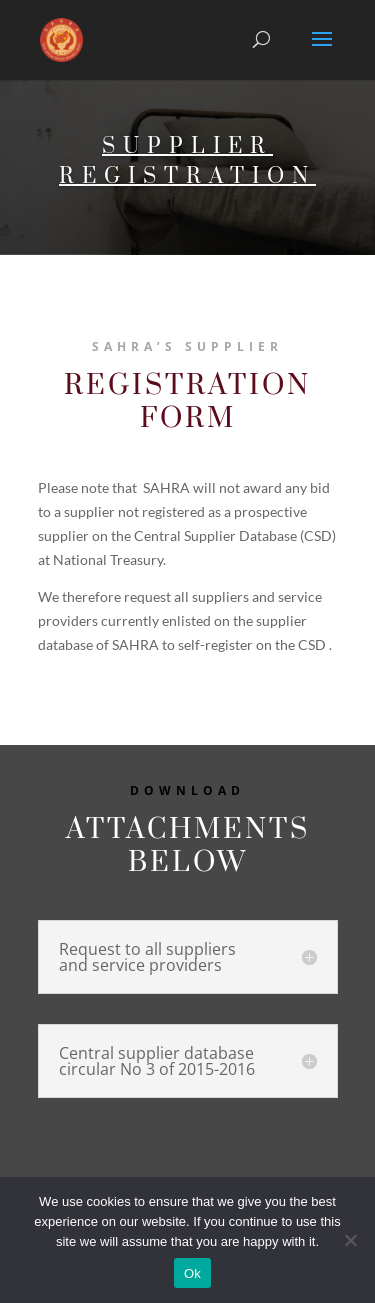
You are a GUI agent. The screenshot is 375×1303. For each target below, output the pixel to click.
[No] (350, 1240)
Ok (192, 1273)
